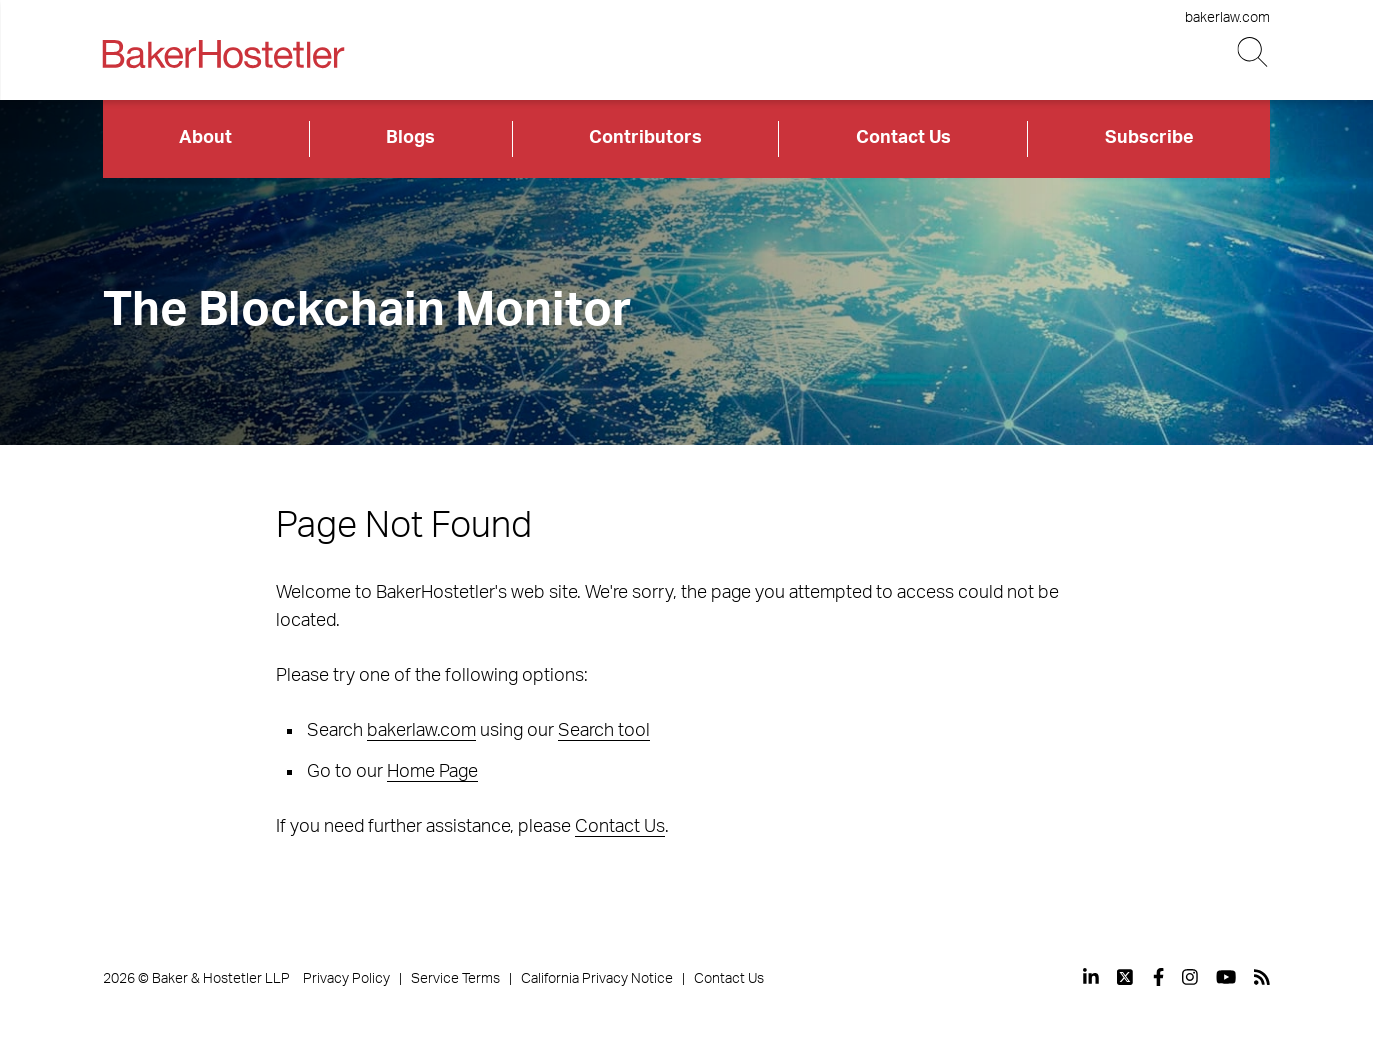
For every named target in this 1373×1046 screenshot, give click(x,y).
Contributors (645, 138)
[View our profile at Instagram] (1190, 977)
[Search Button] (1253, 52)
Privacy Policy (346, 979)
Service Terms (455, 979)
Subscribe (1149, 138)
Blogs (410, 138)
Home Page (432, 772)
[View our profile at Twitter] (1126, 977)
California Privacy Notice (597, 979)
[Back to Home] (224, 54)
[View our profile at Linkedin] (1091, 977)
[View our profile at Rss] (1262, 977)
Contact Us (903, 138)
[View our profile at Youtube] (1226, 977)
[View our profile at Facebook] (1158, 977)
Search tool (604, 731)
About (205, 138)
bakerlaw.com (1227, 18)
